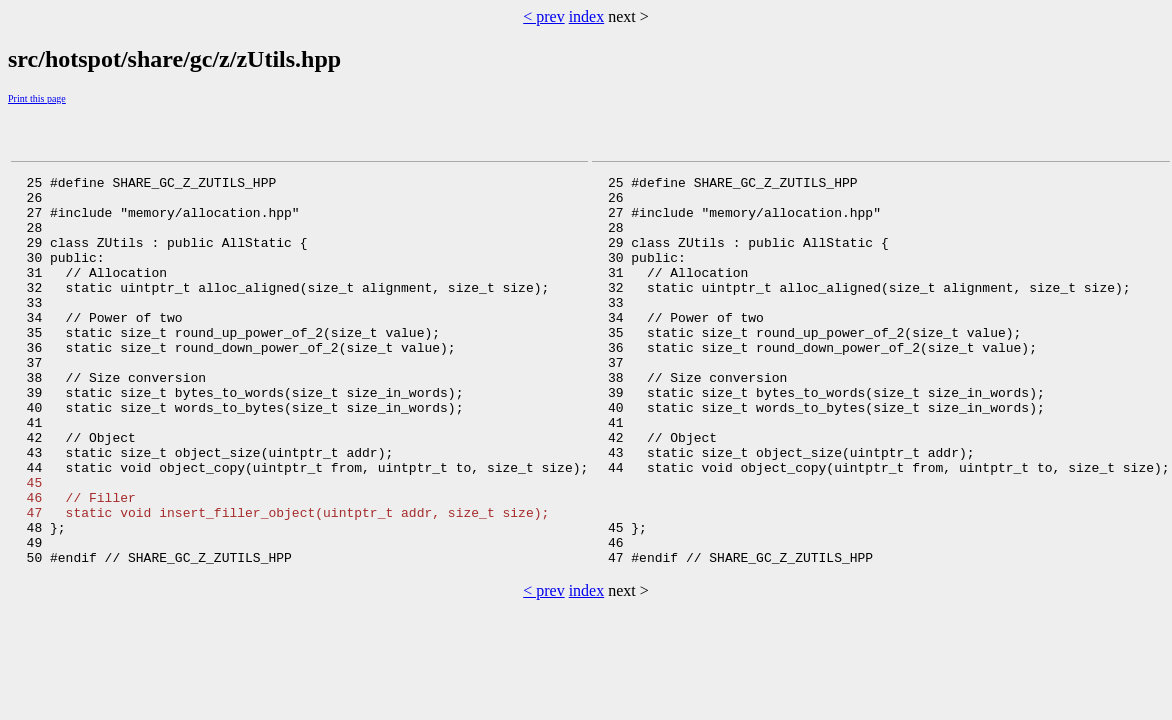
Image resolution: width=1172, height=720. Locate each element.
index (587, 16)
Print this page (37, 98)
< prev (543, 16)
